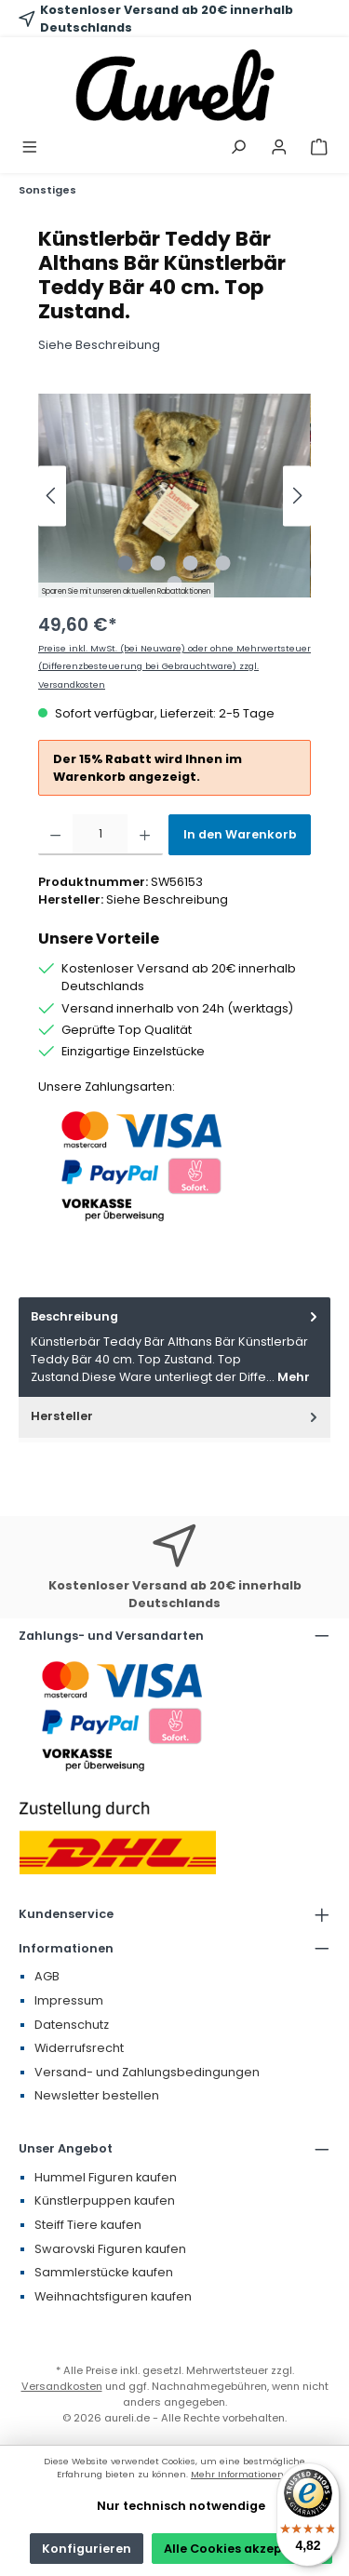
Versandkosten (61, 2386)
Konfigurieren (86, 2548)
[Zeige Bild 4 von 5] (223, 563)
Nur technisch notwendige (181, 2506)
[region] (174, 495)
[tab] (174, 1347)
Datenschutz (71, 2025)
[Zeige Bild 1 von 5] (125, 563)
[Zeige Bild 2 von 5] (158, 563)
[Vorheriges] (52, 495)
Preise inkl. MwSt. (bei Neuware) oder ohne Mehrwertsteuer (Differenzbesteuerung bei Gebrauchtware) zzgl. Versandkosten (174, 666)
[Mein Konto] (279, 148)
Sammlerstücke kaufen (103, 2272)
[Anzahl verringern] (55, 834)
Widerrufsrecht (79, 2048)
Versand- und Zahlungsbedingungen (147, 2072)
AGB (47, 1976)
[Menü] (29, 148)
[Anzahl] (100, 834)
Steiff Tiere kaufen (87, 2225)
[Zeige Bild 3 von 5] (190, 563)
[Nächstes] (297, 495)
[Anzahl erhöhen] (145, 834)
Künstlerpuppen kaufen (104, 2200)
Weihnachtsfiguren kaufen (113, 2296)
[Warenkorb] (319, 148)
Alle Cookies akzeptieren (242, 2548)
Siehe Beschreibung (99, 345)
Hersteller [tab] (176, 1416)
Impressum (68, 2000)
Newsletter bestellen (96, 2095)
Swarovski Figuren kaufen (110, 2249)
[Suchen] (238, 148)
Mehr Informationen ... (241, 2474)
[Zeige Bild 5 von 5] (174, 583)
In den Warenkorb (240, 834)
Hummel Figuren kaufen (105, 2177)
